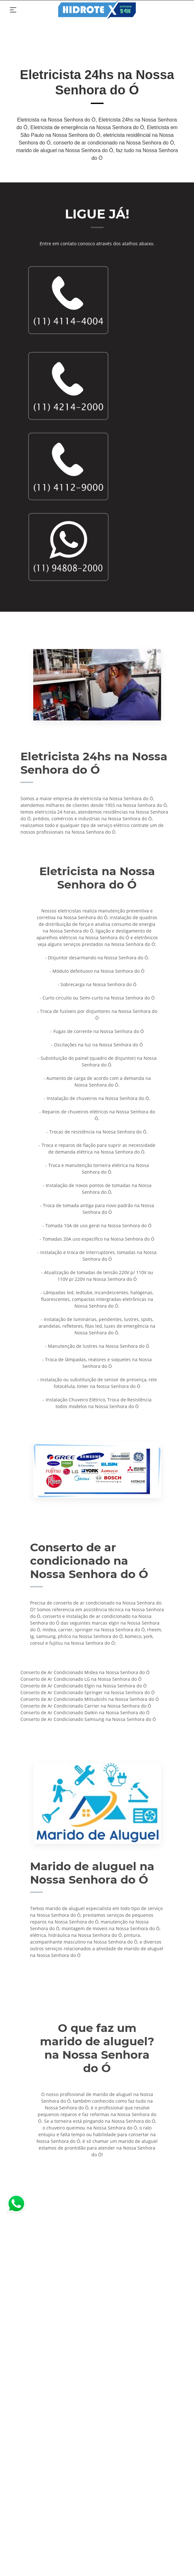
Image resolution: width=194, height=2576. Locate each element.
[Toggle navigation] (13, 10)
